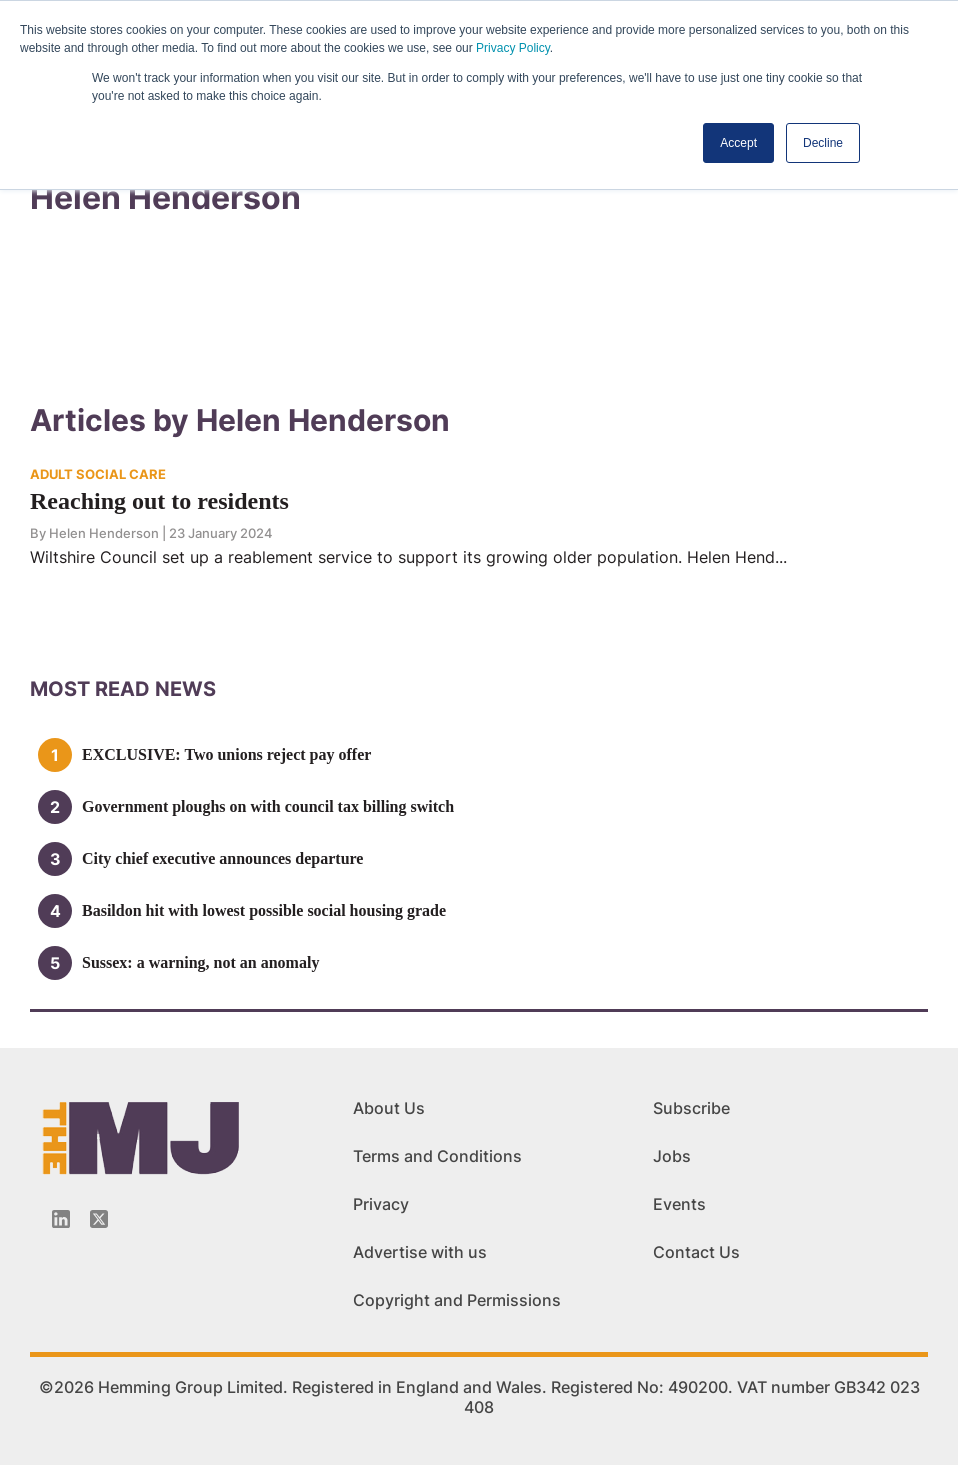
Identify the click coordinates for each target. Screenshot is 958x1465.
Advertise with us (420, 1252)
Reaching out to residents (159, 501)
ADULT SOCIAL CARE (98, 474)
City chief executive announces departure (222, 858)
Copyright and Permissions (457, 1300)
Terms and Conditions (437, 1156)
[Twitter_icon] (99, 1219)
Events (679, 1204)
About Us (389, 1108)
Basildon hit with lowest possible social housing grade (264, 910)
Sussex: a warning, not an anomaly (200, 962)
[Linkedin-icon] (61, 1219)
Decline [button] (823, 143)
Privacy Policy (513, 48)
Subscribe (691, 1108)
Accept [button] (738, 143)
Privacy (381, 1204)
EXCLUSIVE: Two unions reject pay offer (226, 754)
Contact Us (696, 1252)
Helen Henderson (104, 533)
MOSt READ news (123, 689)
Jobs (672, 1156)
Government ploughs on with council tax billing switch (268, 806)
